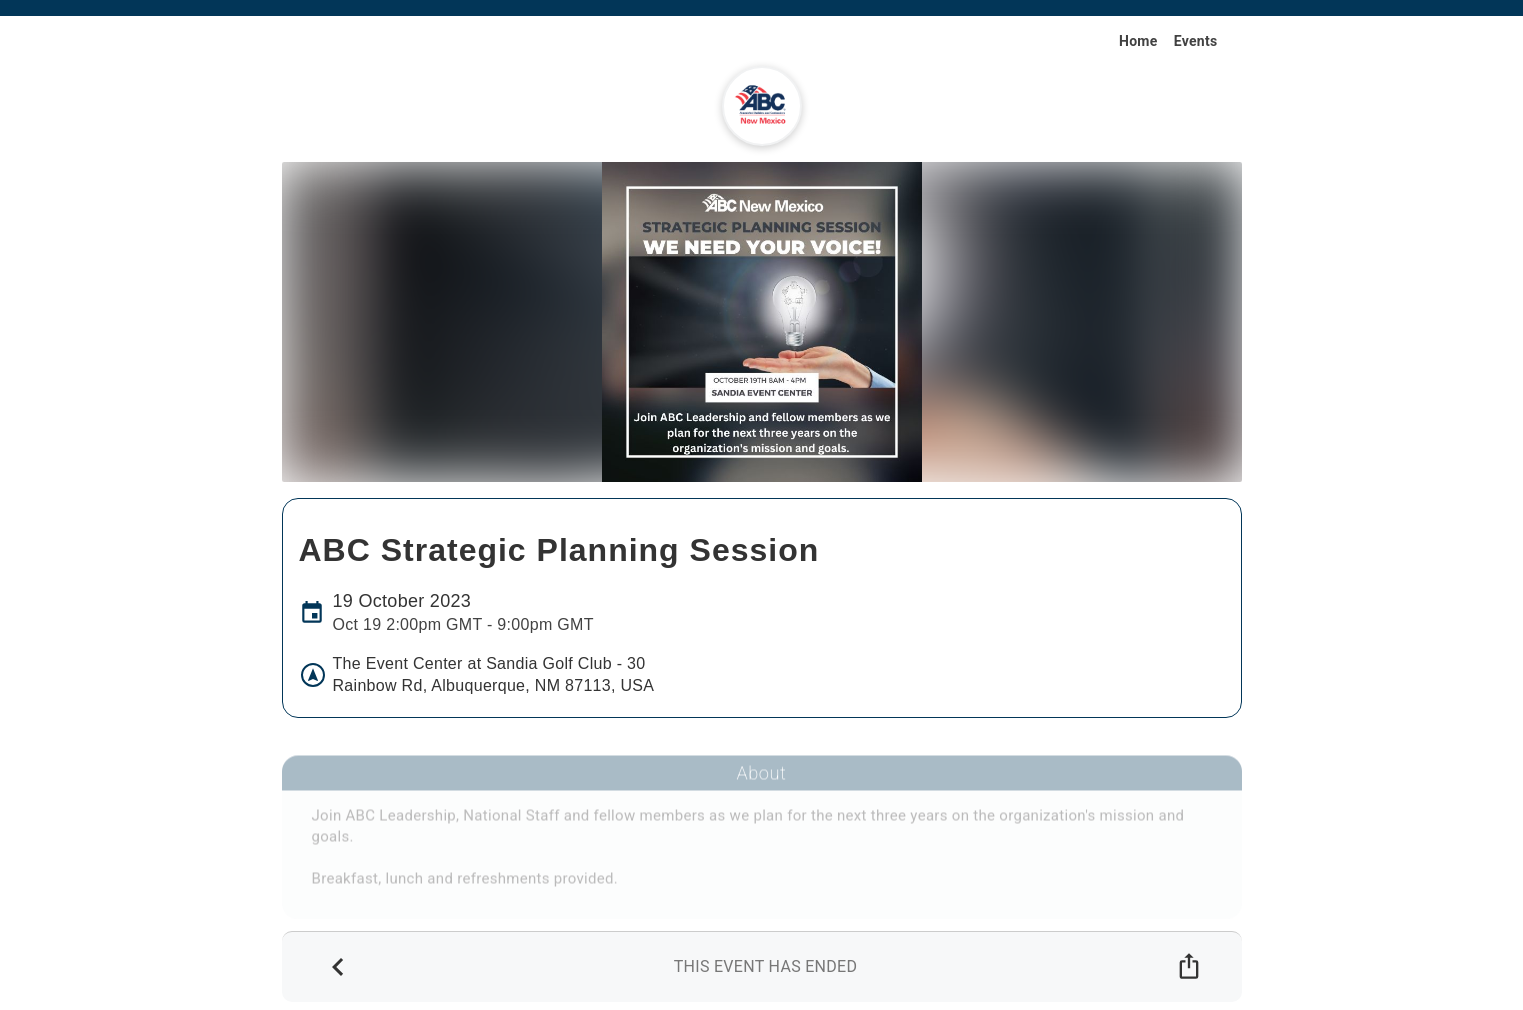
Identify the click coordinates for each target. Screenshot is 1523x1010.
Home (1138, 41)
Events (1196, 41)
